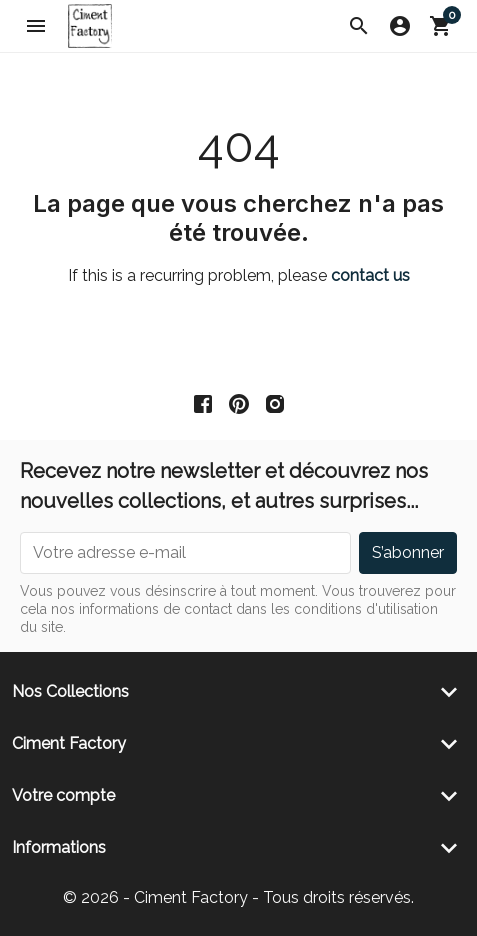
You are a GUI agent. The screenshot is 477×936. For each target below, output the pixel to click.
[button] (359, 26)
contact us (370, 275)
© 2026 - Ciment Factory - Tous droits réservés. (238, 897)
